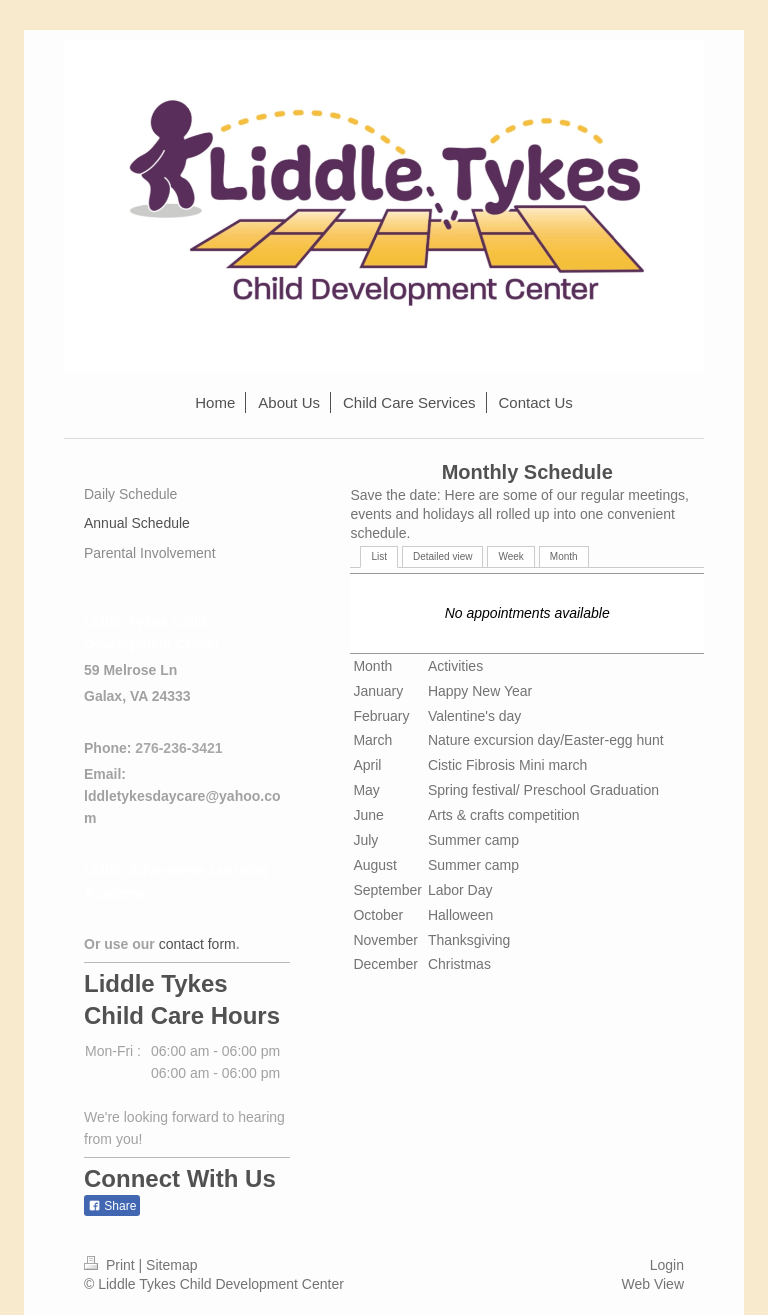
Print (111, 1265)
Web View (652, 1284)
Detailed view (442, 556)
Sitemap (171, 1265)
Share (112, 1206)
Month (564, 556)
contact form (197, 944)
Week (510, 556)
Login (667, 1265)
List (379, 556)
